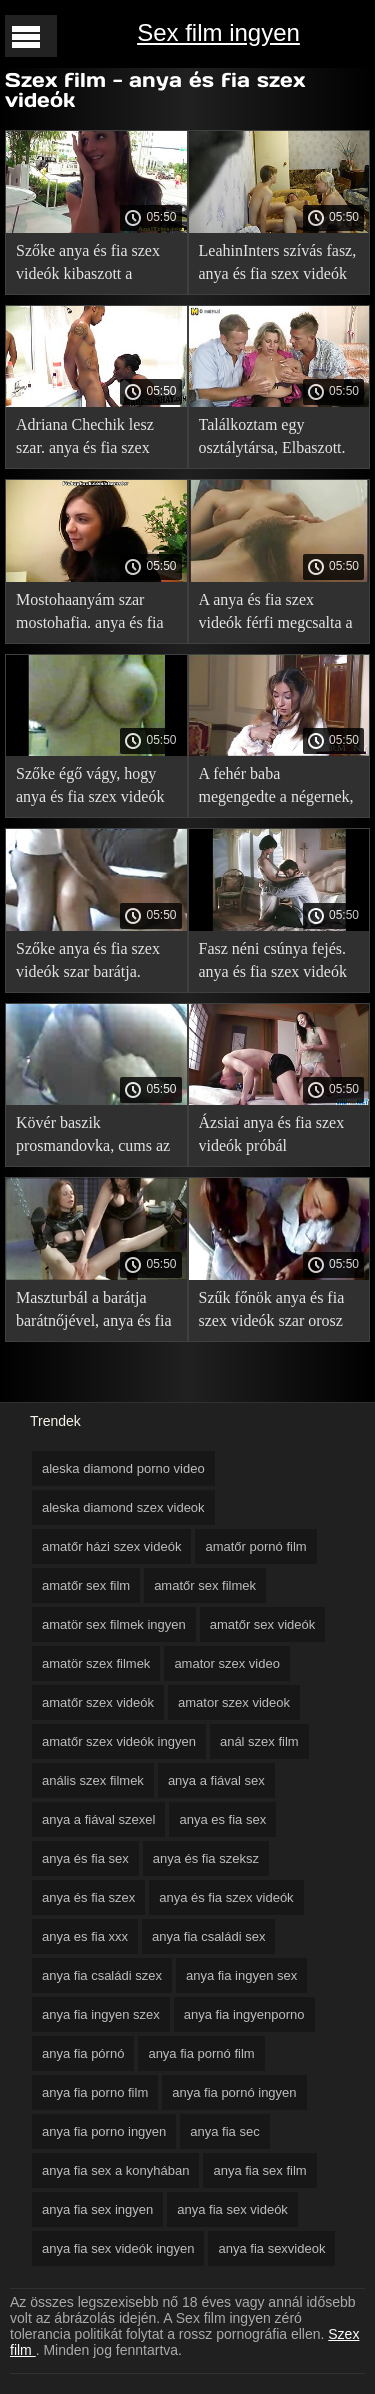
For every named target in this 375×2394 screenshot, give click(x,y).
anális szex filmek (93, 1780)
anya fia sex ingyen (97, 2209)
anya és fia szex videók (226, 1897)
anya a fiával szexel (98, 1819)
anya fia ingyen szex (101, 2014)
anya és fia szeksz (206, 1858)
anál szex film (259, 1741)
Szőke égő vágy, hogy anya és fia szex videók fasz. (90, 788)
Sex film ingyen (218, 32)
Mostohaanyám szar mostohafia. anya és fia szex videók (90, 614)
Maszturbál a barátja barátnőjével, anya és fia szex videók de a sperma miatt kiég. (94, 1312)
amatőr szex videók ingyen (119, 1741)
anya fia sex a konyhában (115, 2170)
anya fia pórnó (83, 2053)
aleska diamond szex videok (123, 1507)
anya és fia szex (88, 1897)
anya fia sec (224, 2131)
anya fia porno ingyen (104, 2131)
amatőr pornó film (255, 1546)
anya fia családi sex (208, 1936)
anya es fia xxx (85, 1936)
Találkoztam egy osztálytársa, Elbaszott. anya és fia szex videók (273, 439)
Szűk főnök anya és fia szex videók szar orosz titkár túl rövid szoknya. (275, 1312)
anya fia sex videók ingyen (118, 2248)
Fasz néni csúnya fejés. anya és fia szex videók (273, 960)
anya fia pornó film (201, 2053)
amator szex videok (234, 1702)
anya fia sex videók (232, 2209)
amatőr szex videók (98, 1702)
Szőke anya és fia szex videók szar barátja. (88, 960)
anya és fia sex (85, 1858)
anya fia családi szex (102, 1975)
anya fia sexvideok (271, 2248)
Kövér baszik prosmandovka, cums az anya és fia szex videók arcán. (93, 1137)
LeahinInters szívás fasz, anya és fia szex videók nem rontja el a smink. (278, 265)
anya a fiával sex (216, 1780)
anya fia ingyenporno (244, 2014)
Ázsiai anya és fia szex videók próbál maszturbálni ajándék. (272, 1137)
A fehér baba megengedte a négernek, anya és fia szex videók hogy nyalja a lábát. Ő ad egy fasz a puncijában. (279, 788)
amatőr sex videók (263, 1624)
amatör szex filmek (96, 1663)
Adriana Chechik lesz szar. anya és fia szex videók (85, 439)
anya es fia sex (222, 1819)
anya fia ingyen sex (241, 1975)
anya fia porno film (95, 2092)
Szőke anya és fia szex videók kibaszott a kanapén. (88, 265)
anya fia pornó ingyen (234, 2092)
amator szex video (227, 1663)
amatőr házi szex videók (111, 1546)
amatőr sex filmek (205, 1585)
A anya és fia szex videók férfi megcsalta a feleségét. (276, 614)
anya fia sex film (259, 2170)
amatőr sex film (86, 1585)
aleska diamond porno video (123, 1468)
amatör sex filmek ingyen (114, 1624)
